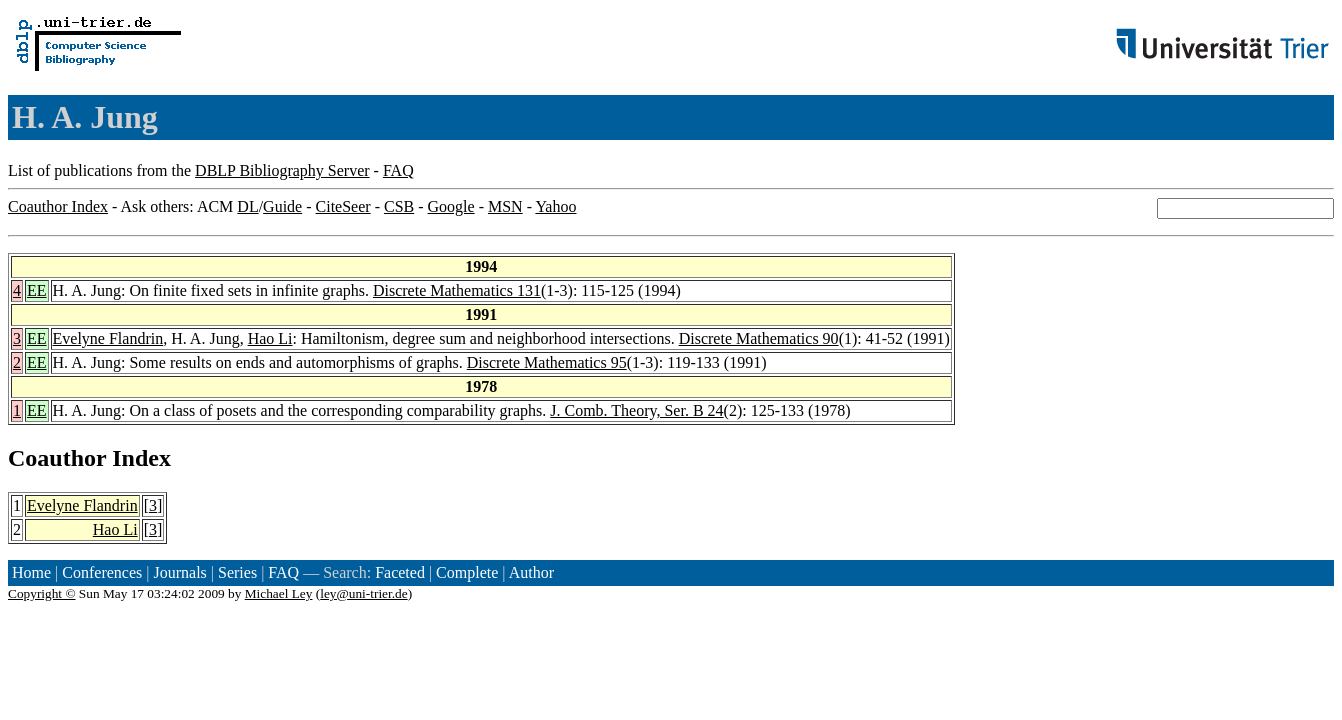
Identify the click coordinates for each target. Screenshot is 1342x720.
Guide (282, 206)
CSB (399, 206)
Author (531, 572)
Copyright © (42, 593)
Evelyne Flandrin (108, 338)
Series (237, 572)
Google (451, 206)
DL (247, 206)
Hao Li (270, 338)
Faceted (400, 572)
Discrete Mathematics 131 (457, 290)
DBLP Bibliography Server (282, 170)
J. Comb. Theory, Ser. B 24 (636, 410)
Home (31, 572)
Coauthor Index (58, 206)
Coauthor (57, 458)
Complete (467, 572)
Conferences (102, 572)
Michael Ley (279, 593)
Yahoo (555, 206)
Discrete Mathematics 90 (759, 338)
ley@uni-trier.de (363, 593)
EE (37, 290)
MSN (505, 206)
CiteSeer (343, 206)
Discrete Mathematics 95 (547, 362)
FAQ (398, 170)
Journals (179, 572)
